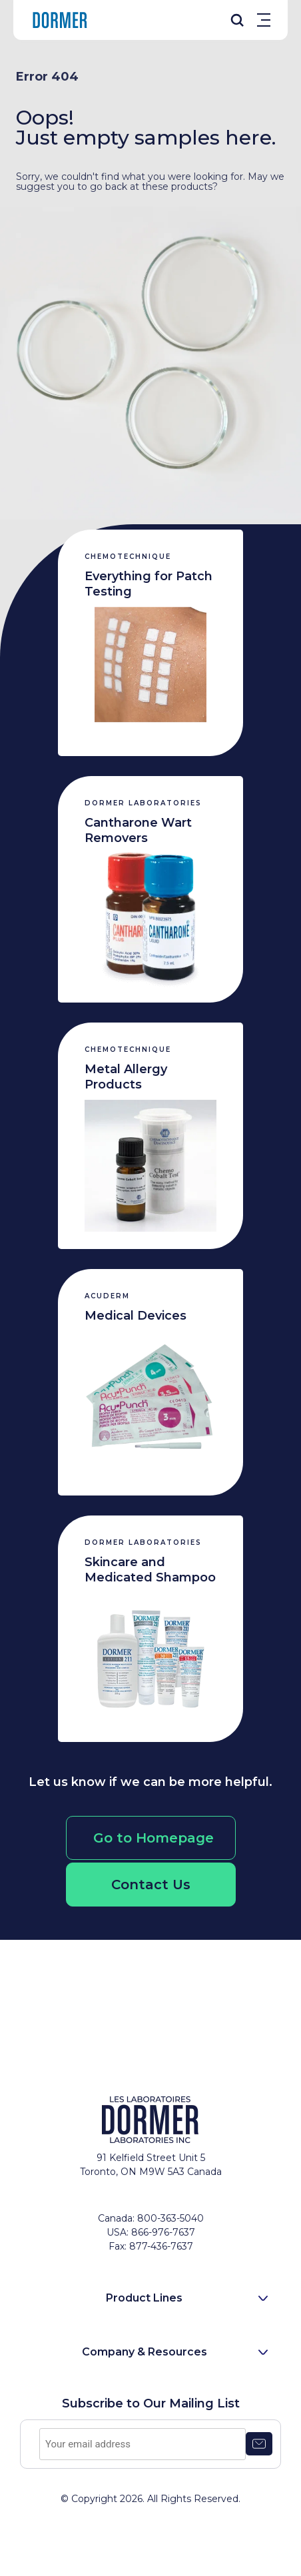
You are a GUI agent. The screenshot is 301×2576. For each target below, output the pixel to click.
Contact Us (150, 1885)
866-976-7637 (163, 2232)
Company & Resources (144, 2352)
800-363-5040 (170, 2218)
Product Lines (144, 2298)
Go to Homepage (153, 1838)
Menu (263, 20)
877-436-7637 (161, 2246)
